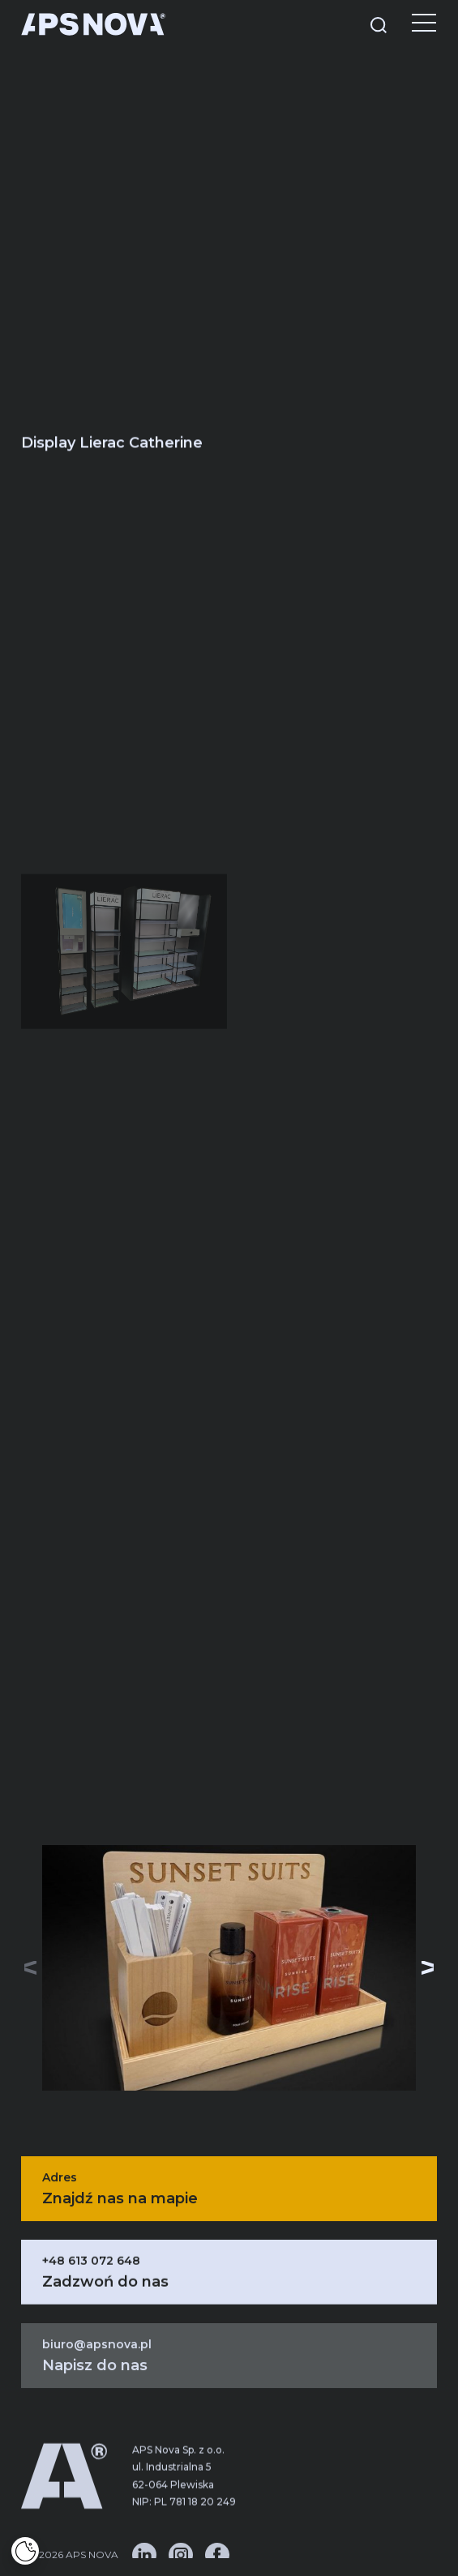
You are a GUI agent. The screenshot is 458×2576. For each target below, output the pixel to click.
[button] (428, 1968)
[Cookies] (25, 2551)
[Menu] (412, 24)
